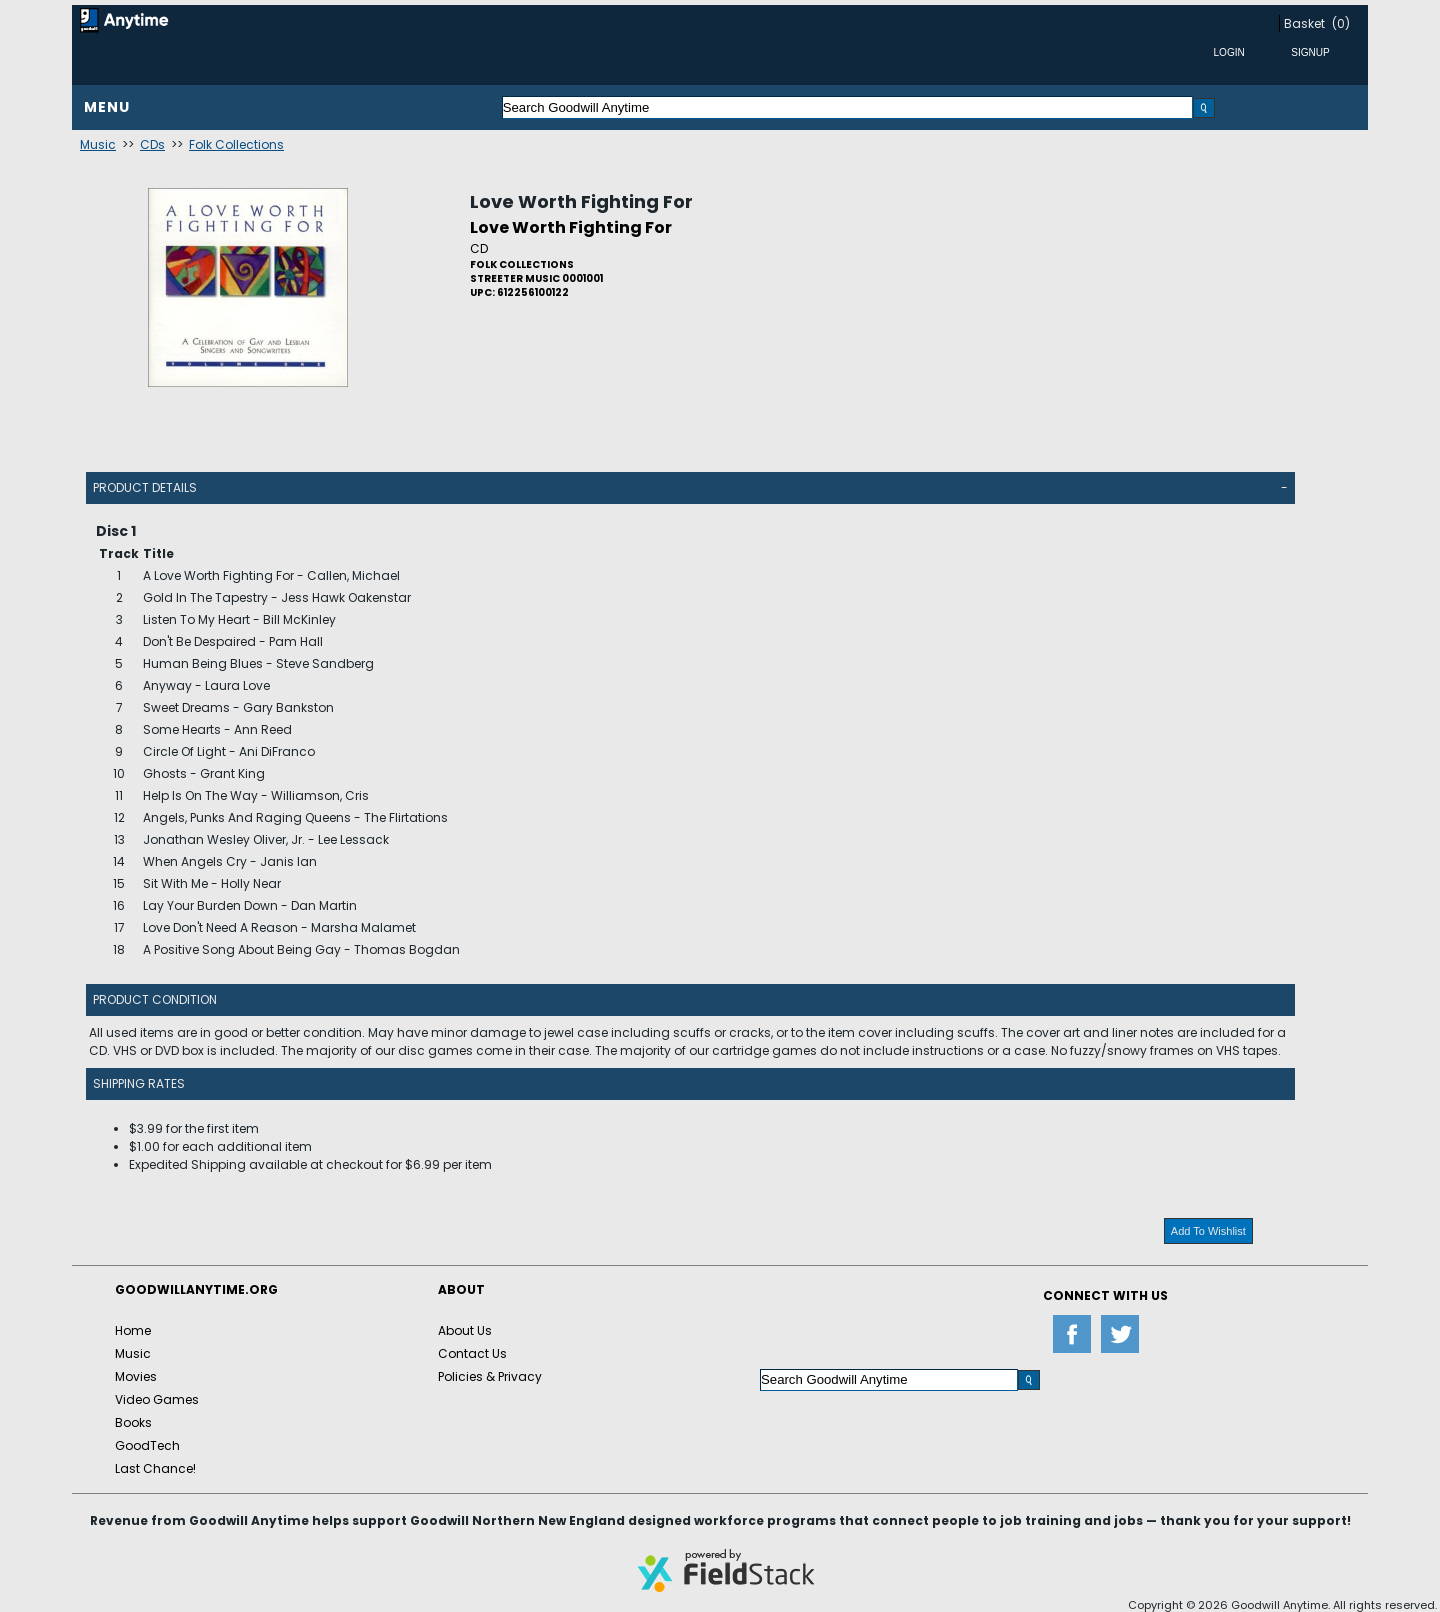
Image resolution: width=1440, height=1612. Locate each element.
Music (98, 144)
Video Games (157, 1399)
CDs (152, 144)
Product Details (145, 487)
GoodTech (147, 1445)
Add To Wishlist (1208, 1231)
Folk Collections (236, 144)
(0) (1341, 23)
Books (133, 1422)
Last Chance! (155, 1468)
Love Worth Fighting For (581, 201)
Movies (136, 1376)
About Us (465, 1330)
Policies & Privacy (490, 1376)
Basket (1304, 23)
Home (133, 1330)
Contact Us (472, 1353)
